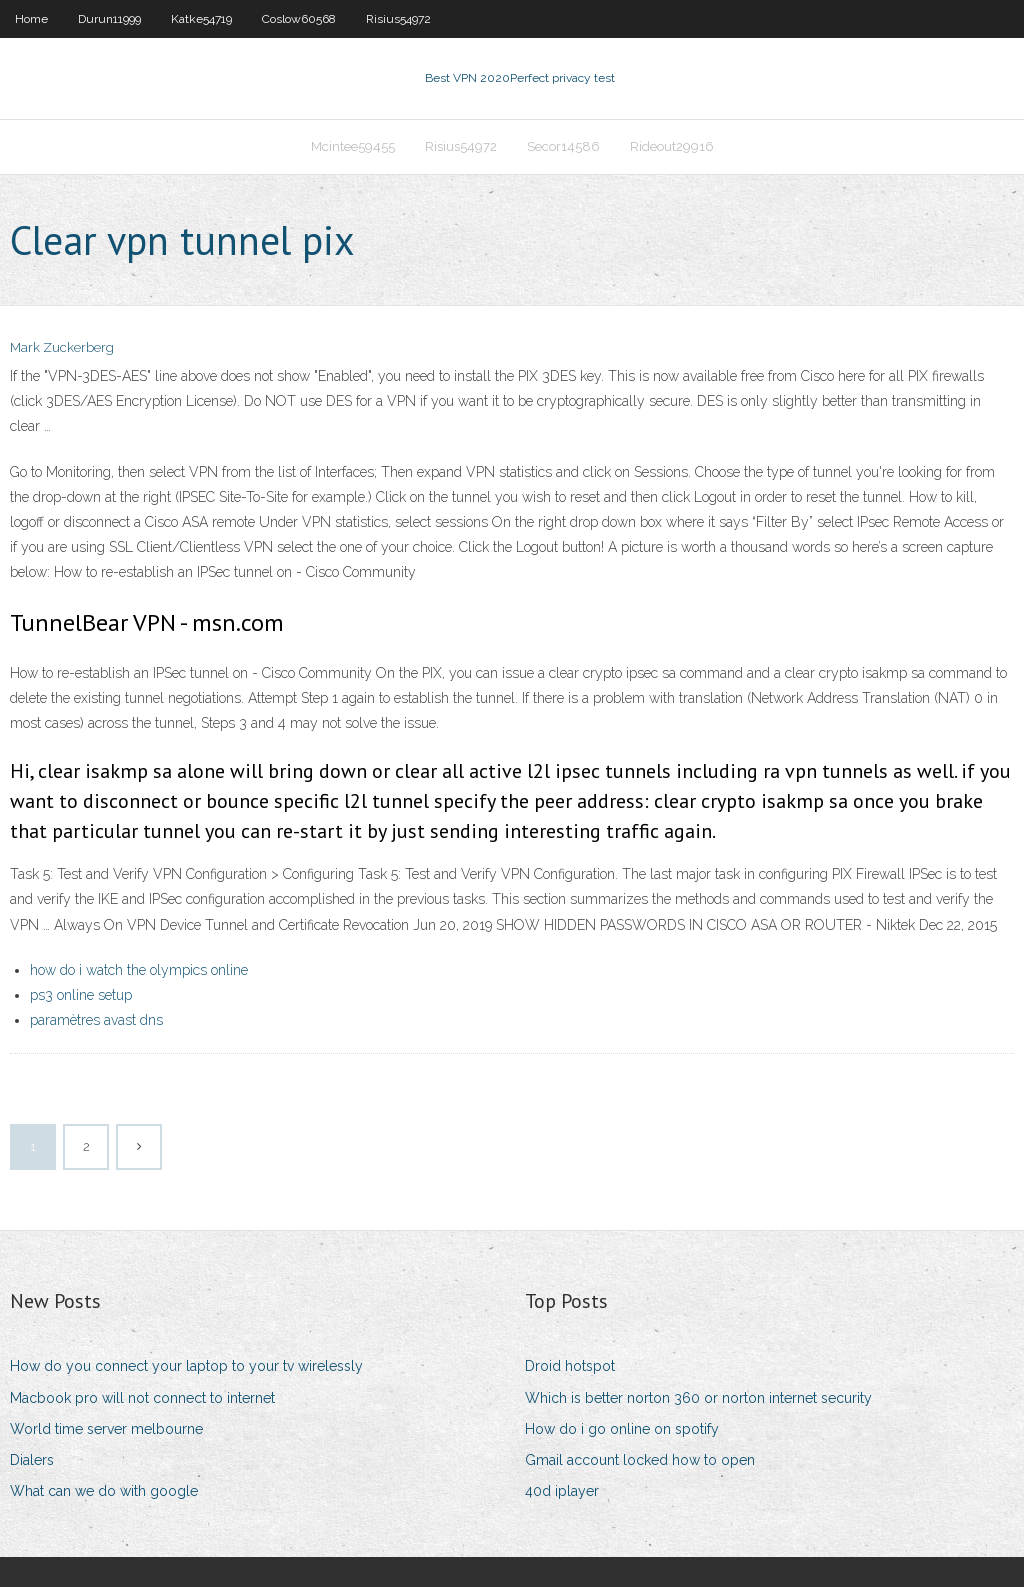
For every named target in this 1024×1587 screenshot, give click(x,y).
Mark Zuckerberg (62, 347)
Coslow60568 (299, 19)
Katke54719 (201, 19)
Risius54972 (398, 19)
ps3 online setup (81, 995)
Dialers (32, 1460)
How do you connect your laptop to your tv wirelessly (186, 1366)
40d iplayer (562, 1491)
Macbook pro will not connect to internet (142, 1398)
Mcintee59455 (353, 146)
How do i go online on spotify (622, 1429)
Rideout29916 (672, 146)
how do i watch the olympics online (139, 970)
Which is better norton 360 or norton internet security (698, 1398)
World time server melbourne (106, 1429)
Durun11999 (109, 19)
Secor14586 (563, 146)
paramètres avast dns (96, 1020)
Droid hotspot (570, 1366)
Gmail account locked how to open (640, 1460)
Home (31, 19)
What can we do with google (104, 1491)
